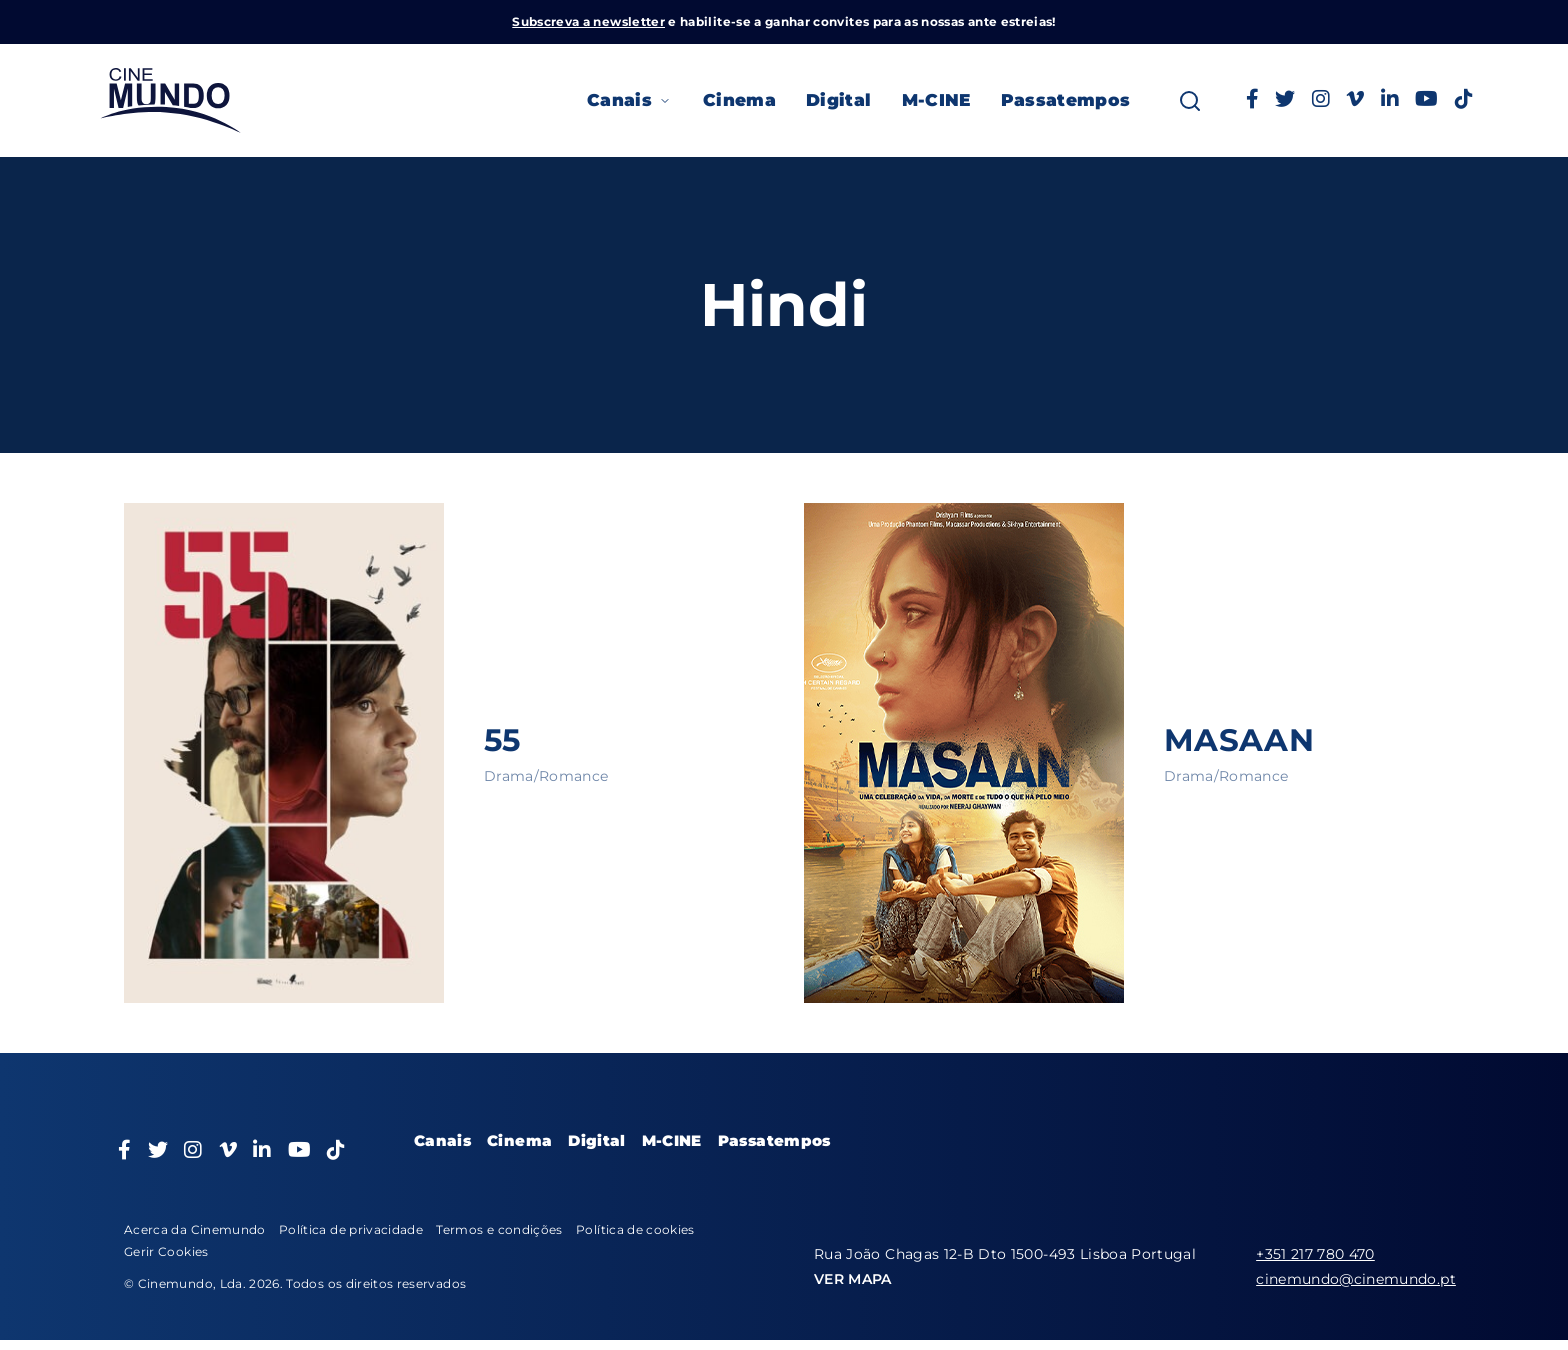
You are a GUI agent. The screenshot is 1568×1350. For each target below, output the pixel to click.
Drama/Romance (546, 776)
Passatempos (1066, 100)
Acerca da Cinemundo (195, 1229)
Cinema (739, 100)
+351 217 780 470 (1315, 1254)
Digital (838, 100)
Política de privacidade (351, 1229)
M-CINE (936, 100)
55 (503, 739)
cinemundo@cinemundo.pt (1356, 1279)
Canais (630, 100)
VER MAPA (853, 1279)
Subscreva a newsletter (588, 21)
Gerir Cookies (166, 1251)
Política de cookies (635, 1229)
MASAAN (1241, 739)
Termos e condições (499, 1229)
